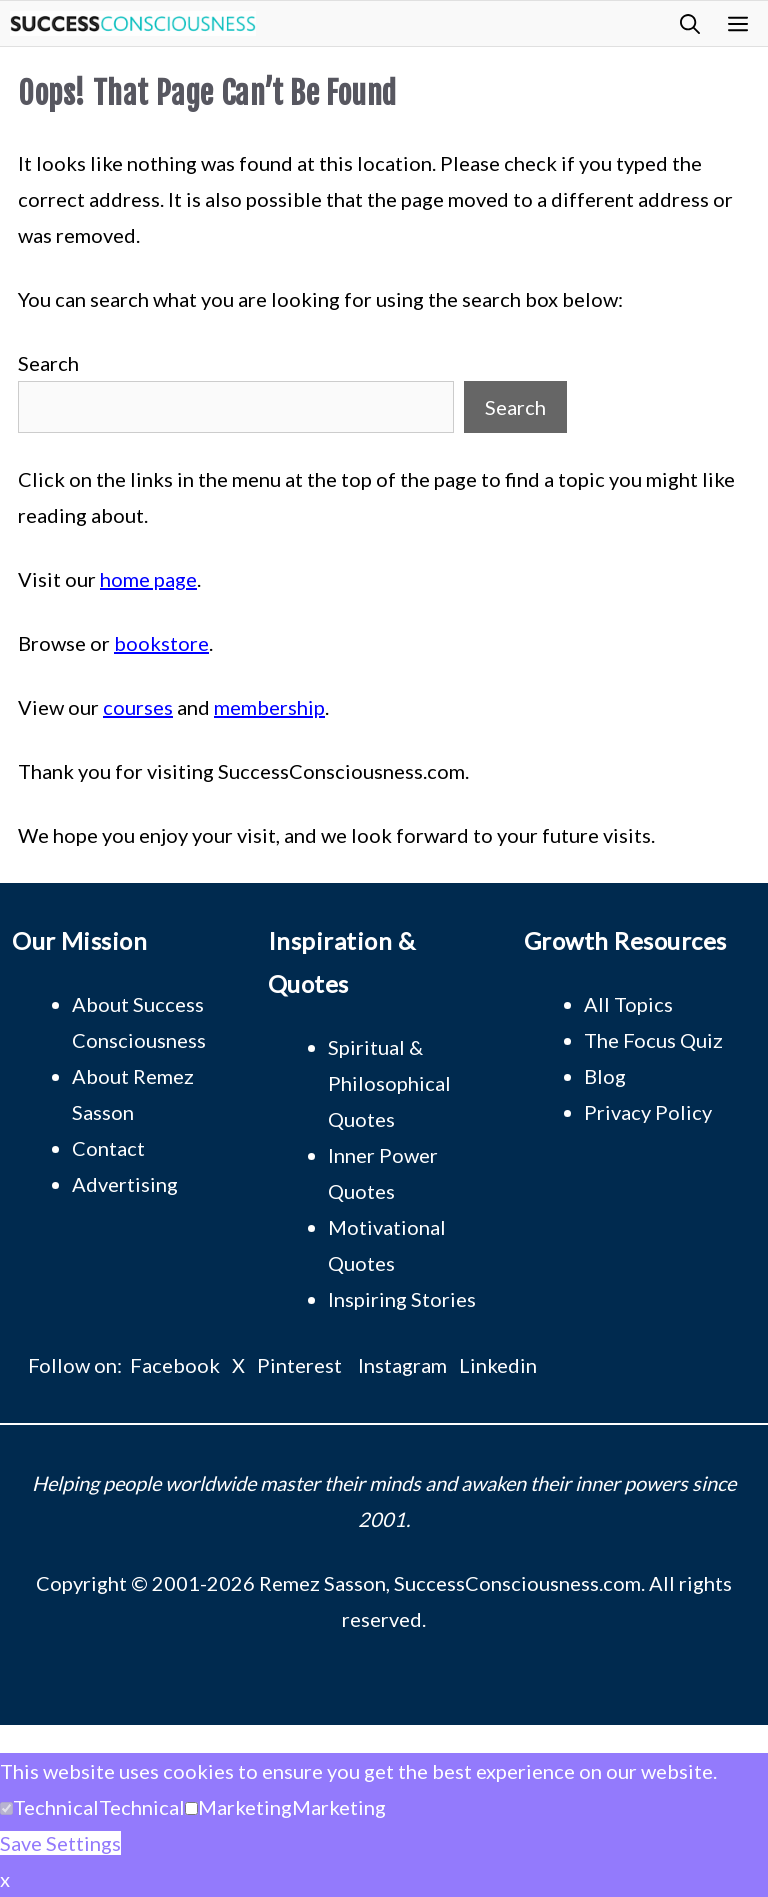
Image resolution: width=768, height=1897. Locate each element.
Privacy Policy (648, 1112)
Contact (108, 1148)
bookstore (161, 643)
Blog (605, 1076)
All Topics (628, 1004)
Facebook (175, 1365)
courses (138, 707)
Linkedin (498, 1365)
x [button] (5, 1879)
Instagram (402, 1365)
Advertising (125, 1184)
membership (269, 707)
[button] (690, 23)
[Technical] (6, 1808)
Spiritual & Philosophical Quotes (389, 1083)
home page (148, 579)
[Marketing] (191, 1808)
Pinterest (299, 1365)
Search (48, 363)
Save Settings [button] (60, 1843)
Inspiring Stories (402, 1299)
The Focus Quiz (653, 1040)
